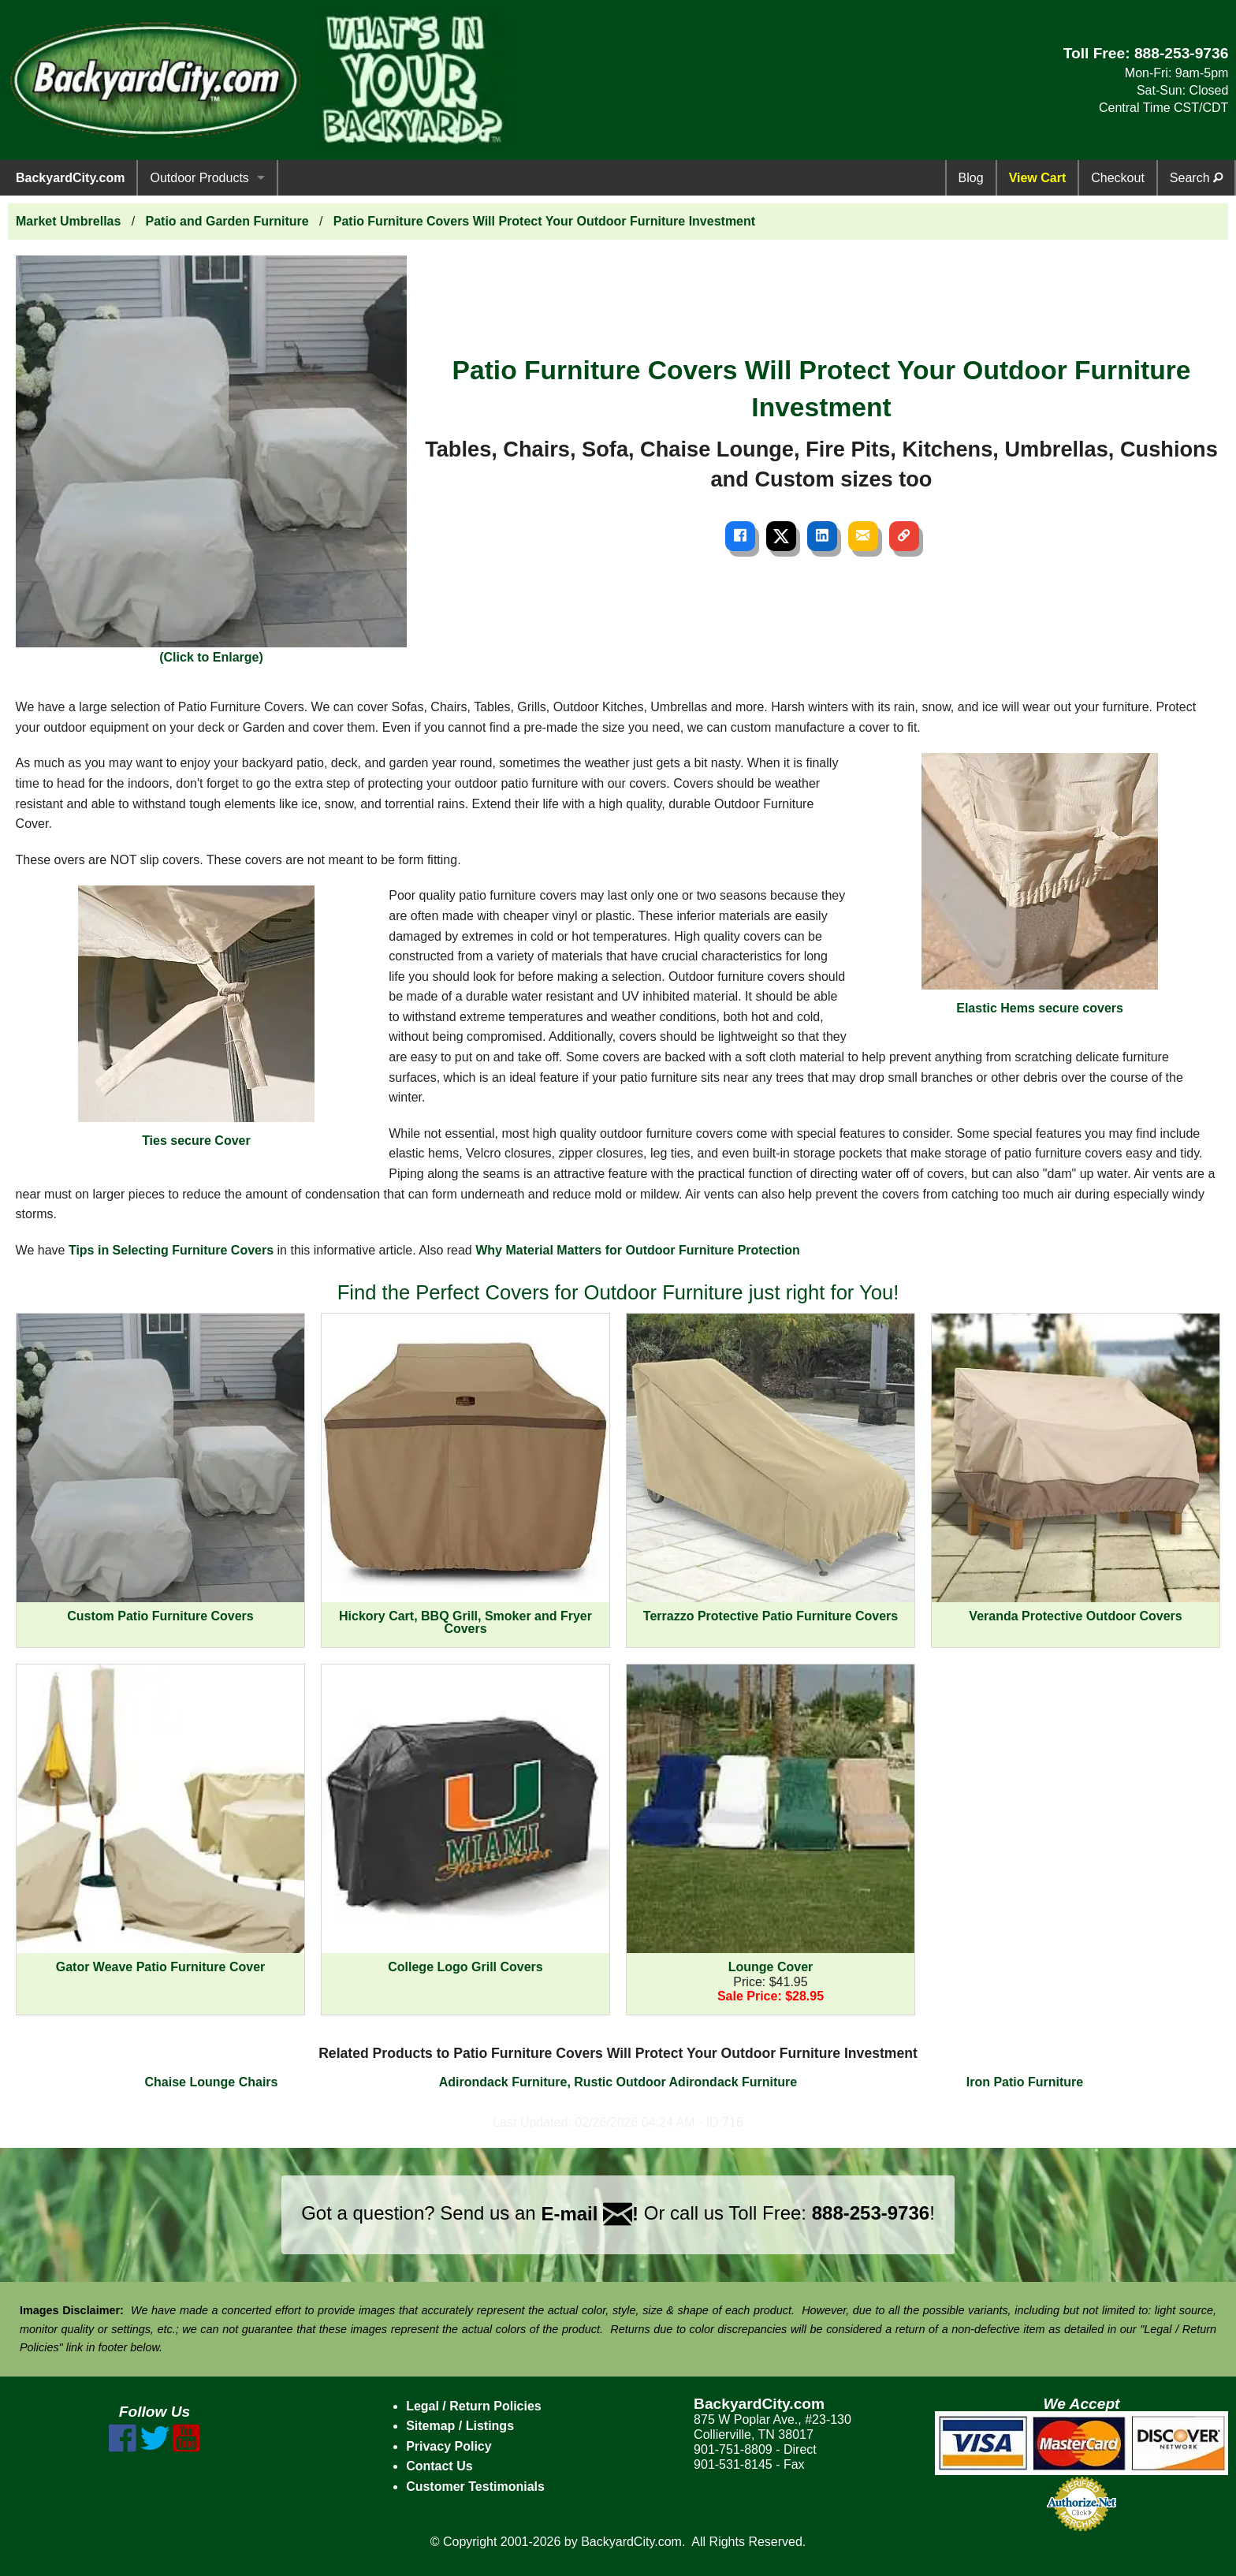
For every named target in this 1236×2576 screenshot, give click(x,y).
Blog (971, 178)
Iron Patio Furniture (1024, 2082)
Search (1196, 178)
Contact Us (439, 2466)
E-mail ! (589, 2213)
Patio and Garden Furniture (227, 221)
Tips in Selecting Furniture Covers (171, 1250)
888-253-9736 (1181, 53)
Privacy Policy (449, 2446)
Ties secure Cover (196, 1016)
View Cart (1038, 178)
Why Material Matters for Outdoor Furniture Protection (637, 1250)
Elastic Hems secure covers (1039, 884)
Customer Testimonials (475, 2486)
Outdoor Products (199, 178)
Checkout (1118, 178)
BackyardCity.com (70, 178)
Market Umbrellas (68, 221)
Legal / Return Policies (474, 2406)
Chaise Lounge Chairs (211, 2082)
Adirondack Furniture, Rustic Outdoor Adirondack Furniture (618, 2082)
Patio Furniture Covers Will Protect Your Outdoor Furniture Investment (544, 221)
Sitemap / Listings (460, 2425)
